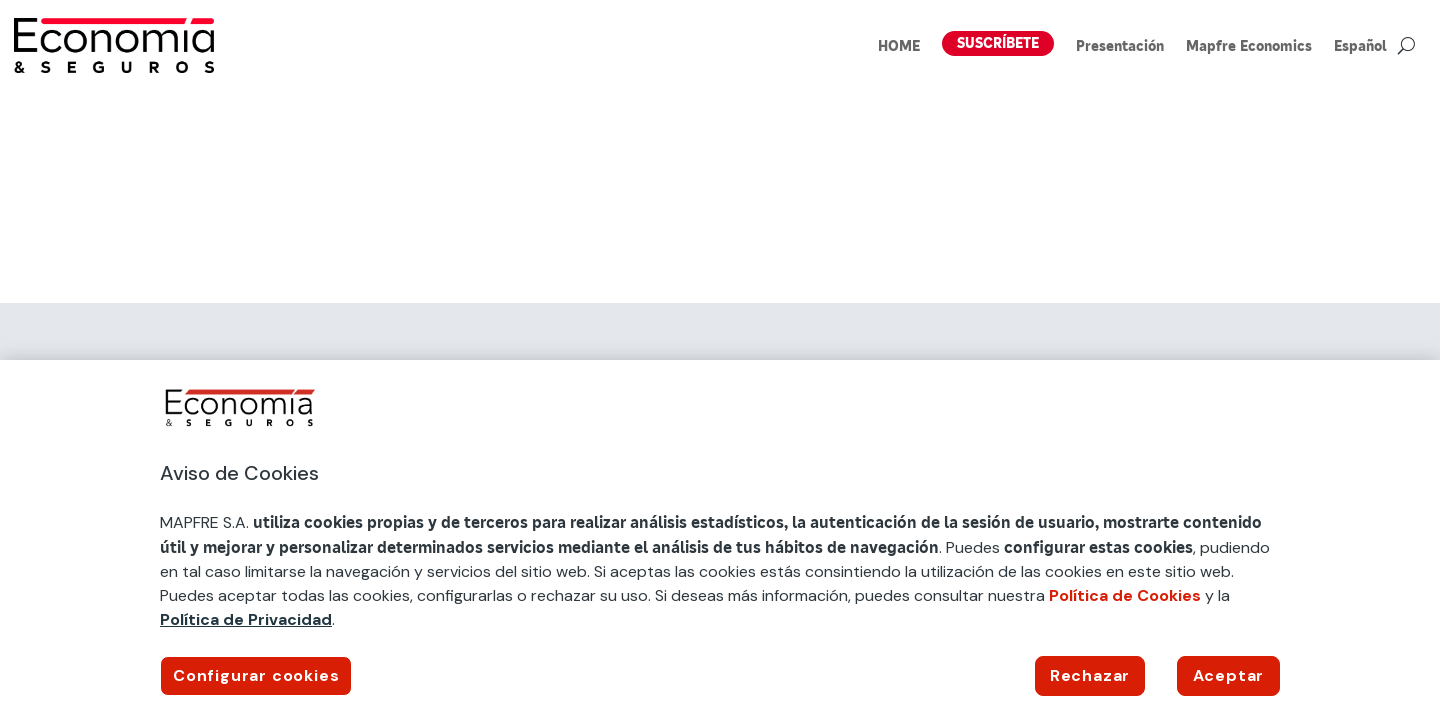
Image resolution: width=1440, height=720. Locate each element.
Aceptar (1229, 675)
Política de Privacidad (246, 619)
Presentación (1120, 47)
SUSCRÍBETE (998, 43)
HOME (899, 47)
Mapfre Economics (1249, 47)
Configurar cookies (256, 675)
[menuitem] (1360, 50)
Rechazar (1090, 675)
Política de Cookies (1125, 595)
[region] (720, 540)
